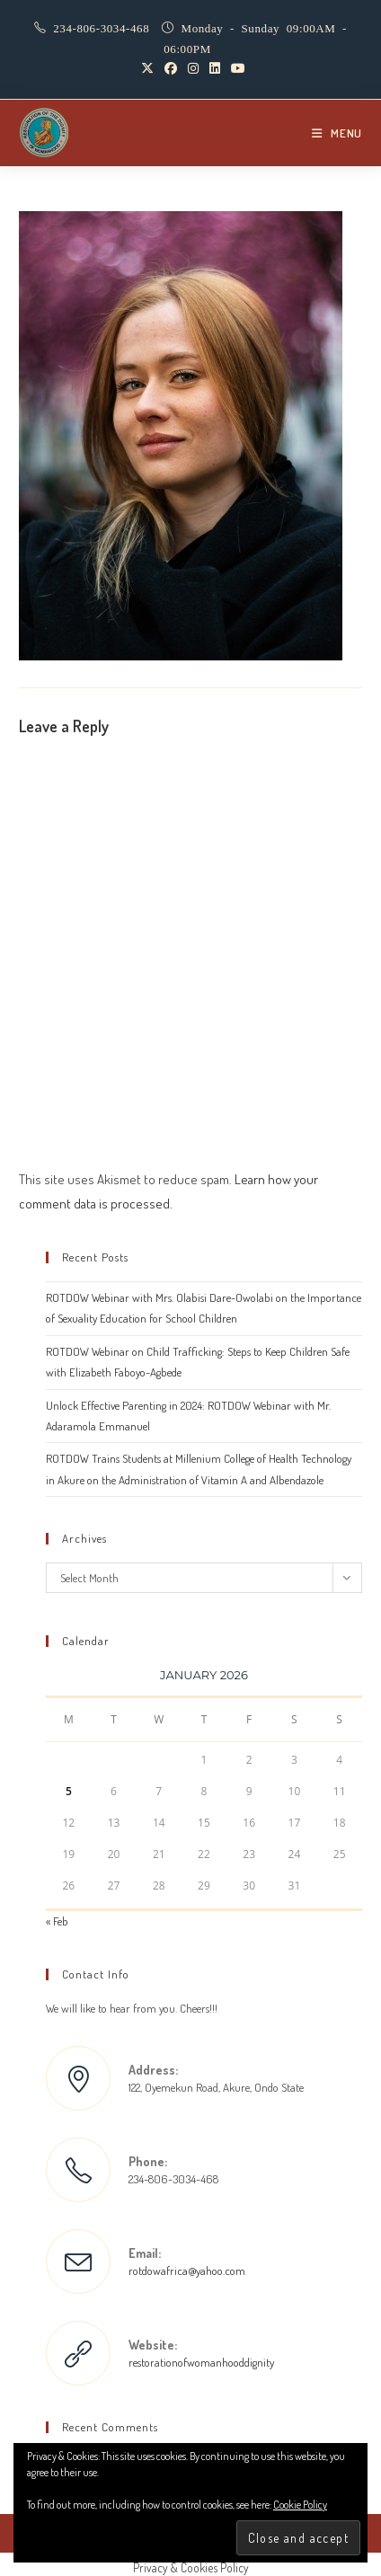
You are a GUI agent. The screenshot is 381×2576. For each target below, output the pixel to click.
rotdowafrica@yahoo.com (186, 2270)
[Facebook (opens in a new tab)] (170, 68)
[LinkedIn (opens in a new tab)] (215, 68)
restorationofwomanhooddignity (201, 2362)
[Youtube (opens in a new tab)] (235, 68)
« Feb (57, 1921)
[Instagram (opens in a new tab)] (193, 68)
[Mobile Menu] (337, 133)
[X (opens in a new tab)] (147, 68)
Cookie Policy (300, 2504)
